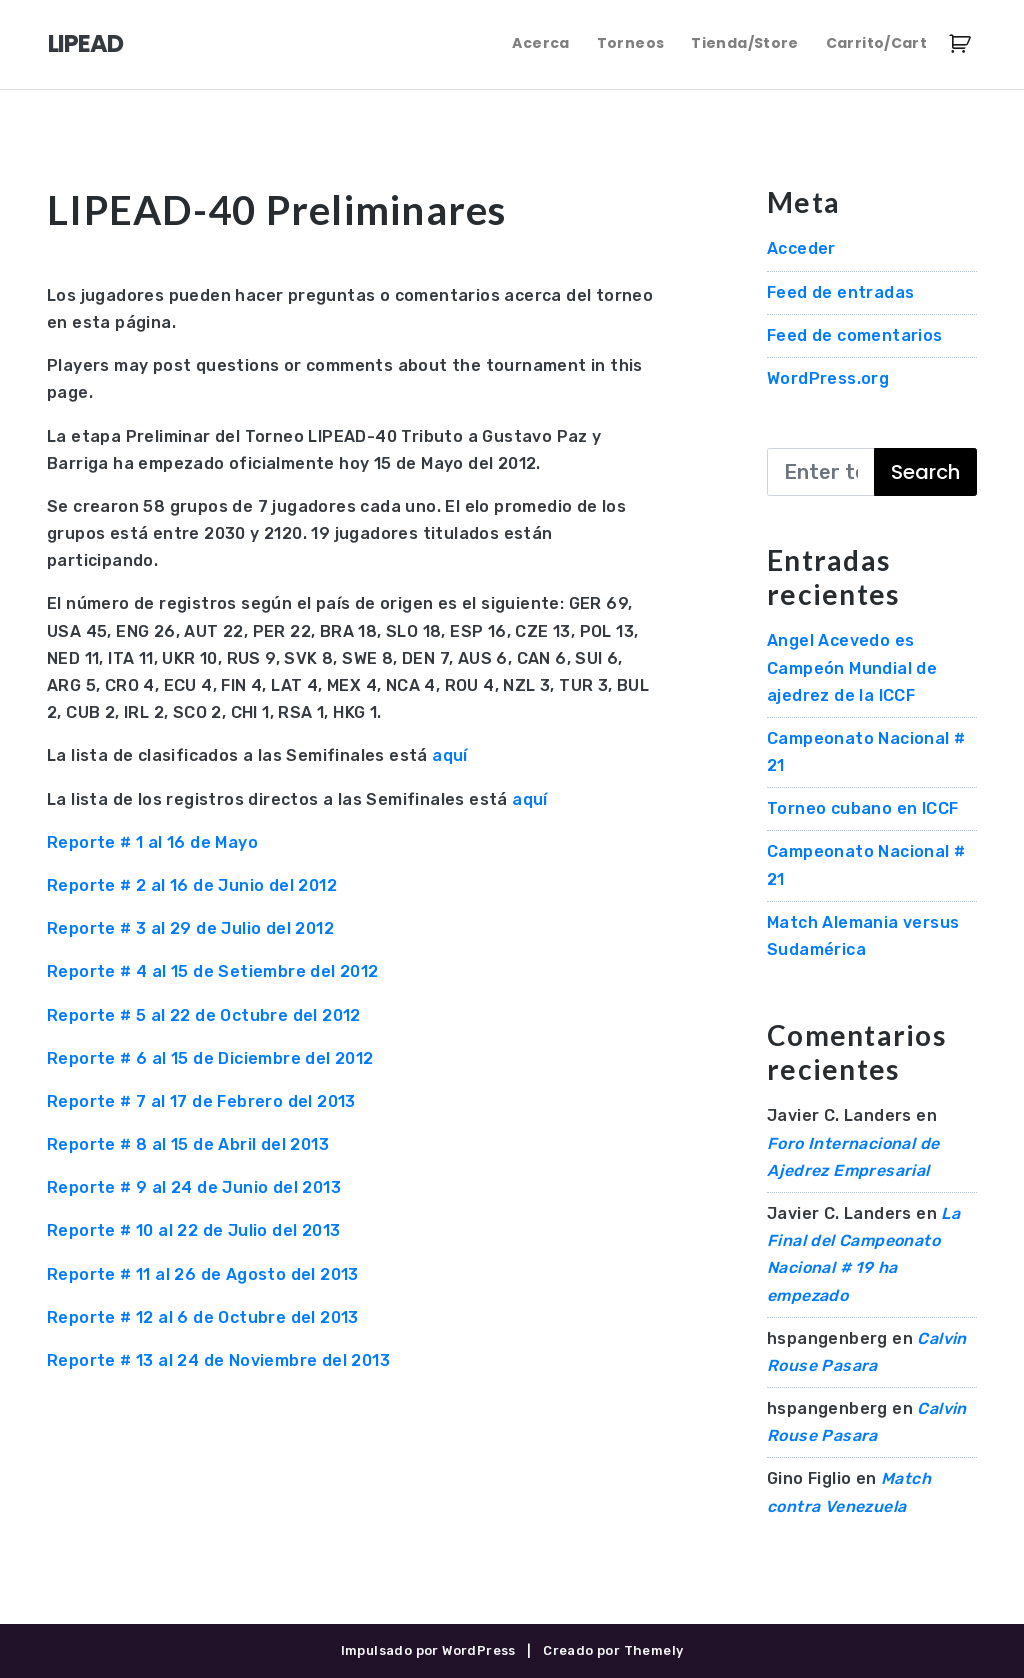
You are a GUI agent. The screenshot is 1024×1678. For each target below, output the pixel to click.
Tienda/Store (744, 43)
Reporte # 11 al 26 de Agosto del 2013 (203, 1274)
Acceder (801, 248)
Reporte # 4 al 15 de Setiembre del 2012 (213, 971)
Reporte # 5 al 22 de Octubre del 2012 (204, 1015)
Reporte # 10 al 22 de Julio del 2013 (193, 1230)
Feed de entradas (840, 292)
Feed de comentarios (855, 335)
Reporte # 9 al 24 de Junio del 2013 (194, 1187)
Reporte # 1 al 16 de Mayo (152, 842)
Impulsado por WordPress (428, 1650)
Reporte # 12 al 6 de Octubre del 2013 (203, 1317)
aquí (450, 755)
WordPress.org (828, 378)
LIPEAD (85, 43)
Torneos (630, 43)
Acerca (540, 43)
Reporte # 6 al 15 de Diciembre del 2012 (210, 1058)
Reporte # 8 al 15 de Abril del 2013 (188, 1144)
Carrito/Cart (876, 43)
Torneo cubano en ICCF (862, 808)
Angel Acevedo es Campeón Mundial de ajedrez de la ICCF (852, 667)
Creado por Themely (613, 1650)
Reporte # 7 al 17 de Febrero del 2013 (201, 1101)
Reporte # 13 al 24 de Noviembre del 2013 (218, 1360)
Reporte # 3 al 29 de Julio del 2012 (190, 928)
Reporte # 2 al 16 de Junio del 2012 (192, 885)
